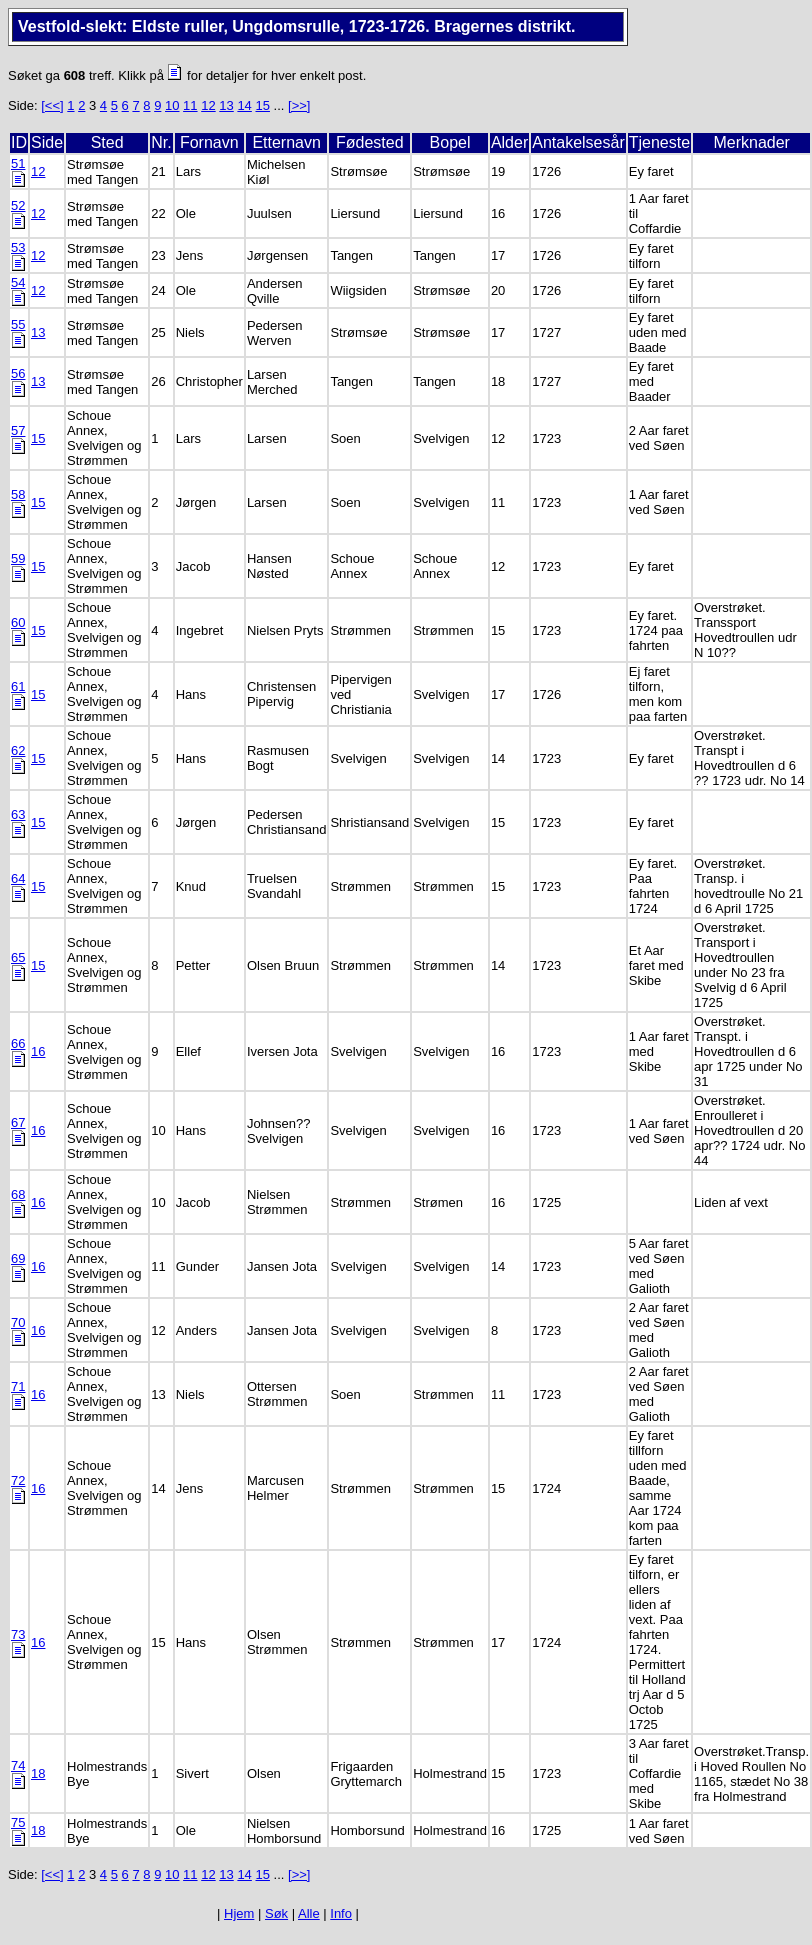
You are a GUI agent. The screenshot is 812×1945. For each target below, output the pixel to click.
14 (244, 105)
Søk (276, 1913)
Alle (309, 1913)
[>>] (299, 105)
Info (341, 1913)
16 (38, 1051)
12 (208, 105)
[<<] (52, 105)
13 (226, 105)
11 (190, 105)
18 (38, 1773)
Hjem (239, 1913)
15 (262, 105)
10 (172, 105)
